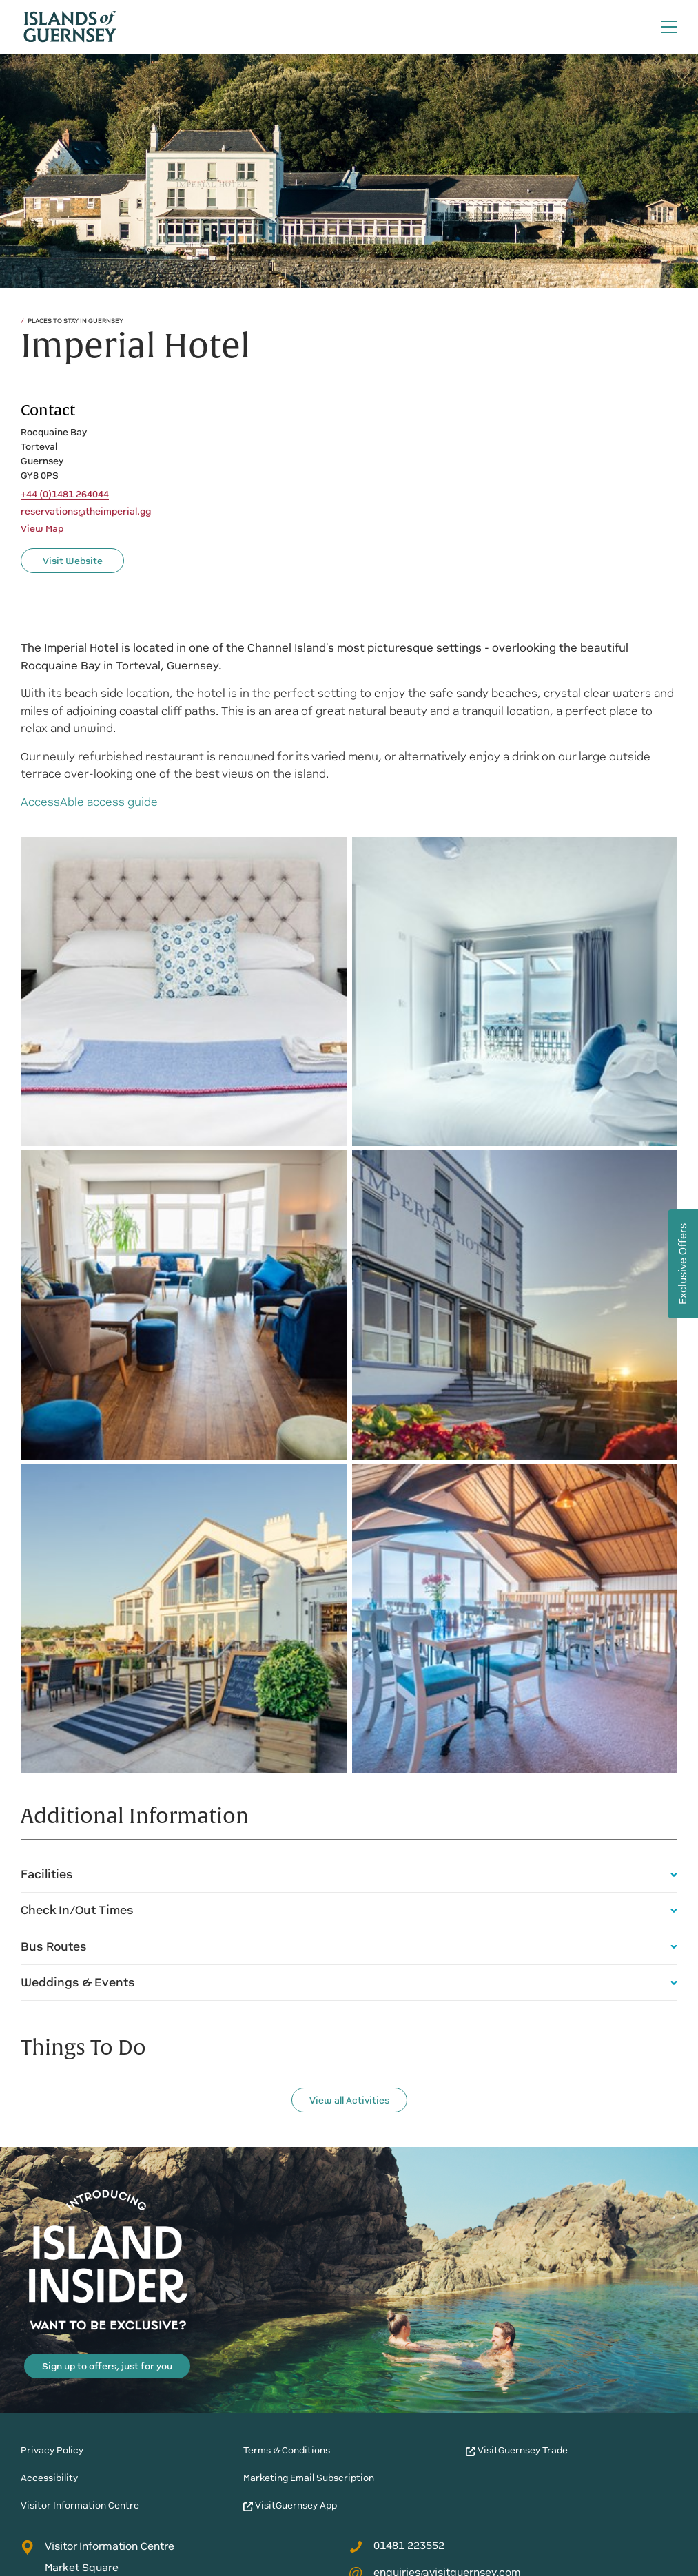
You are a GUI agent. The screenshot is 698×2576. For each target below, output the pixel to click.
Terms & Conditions (286, 2450)
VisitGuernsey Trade (517, 2450)
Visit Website (73, 561)
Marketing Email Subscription (308, 2478)
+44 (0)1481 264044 (65, 494)
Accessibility (49, 2478)
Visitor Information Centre (80, 2505)
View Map (42, 529)
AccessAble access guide (89, 802)
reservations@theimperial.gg (86, 512)
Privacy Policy (52, 2450)
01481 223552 (396, 2545)
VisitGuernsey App (290, 2505)
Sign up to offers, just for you (107, 2366)
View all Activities (349, 2100)
